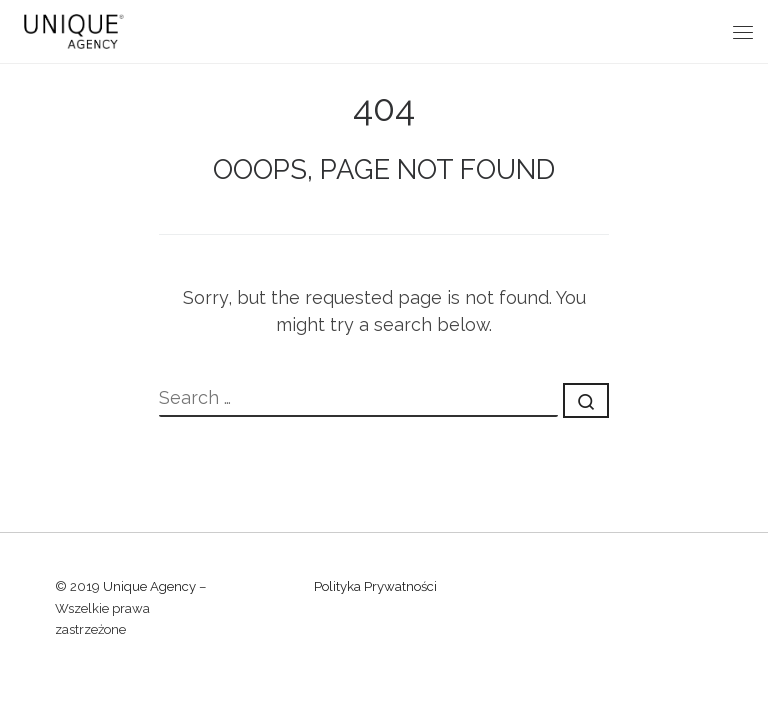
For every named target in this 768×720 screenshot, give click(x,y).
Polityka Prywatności (375, 586)
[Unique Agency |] (71, 29)
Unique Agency (149, 586)
